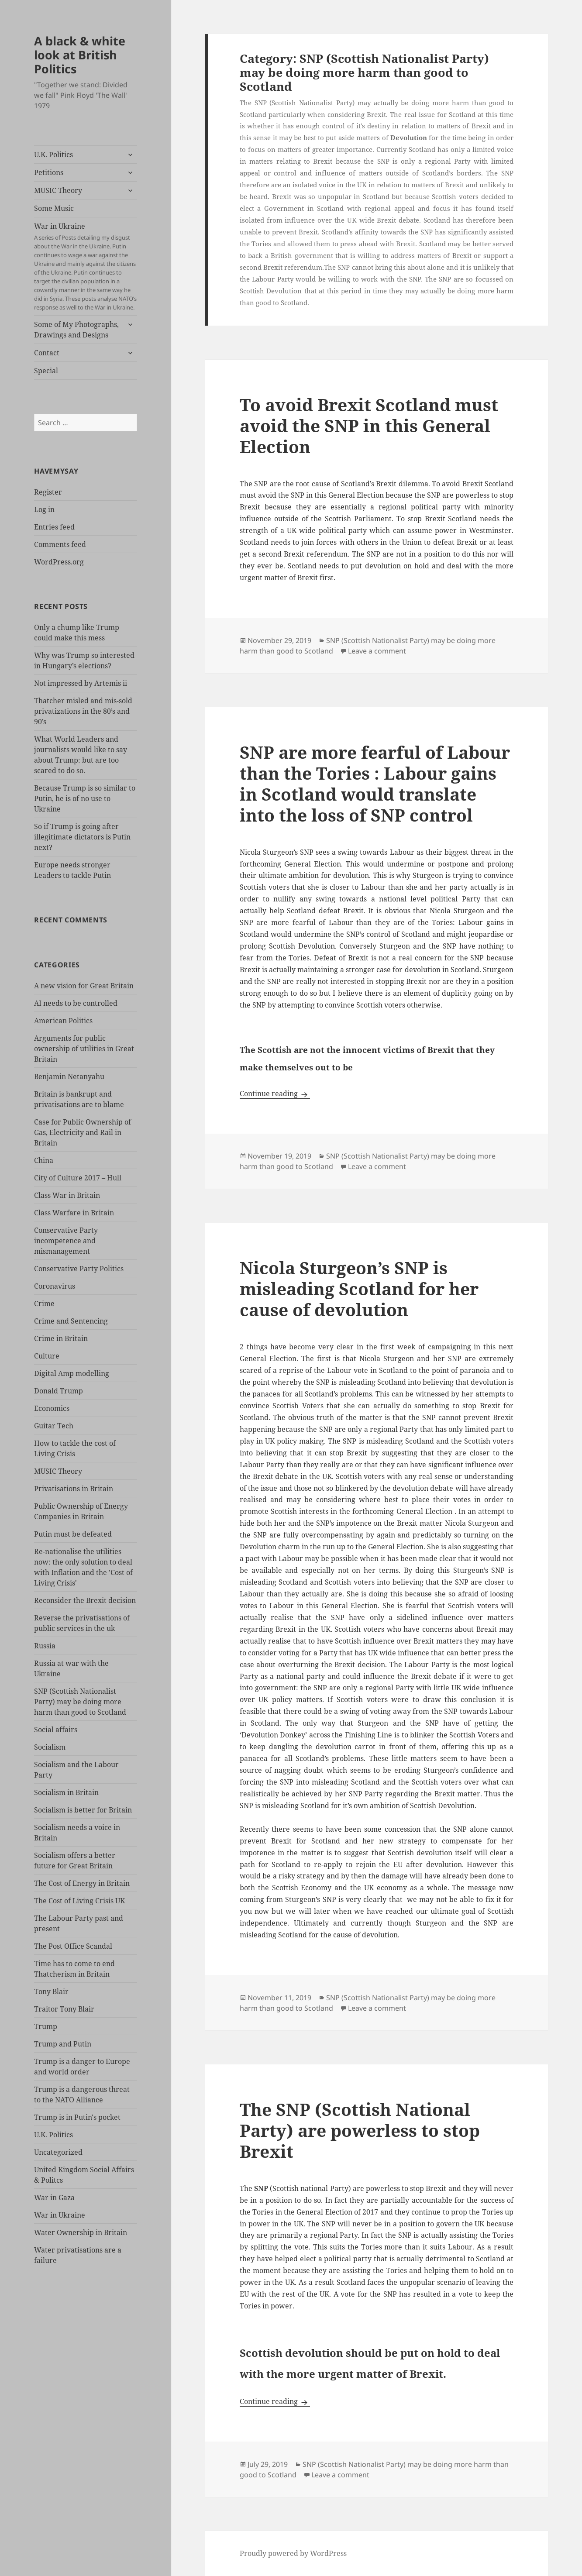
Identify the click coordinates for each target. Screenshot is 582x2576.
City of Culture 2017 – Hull (77, 1178)
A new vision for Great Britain (84, 986)
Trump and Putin (62, 2044)
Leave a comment (377, 651)
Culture (46, 1356)
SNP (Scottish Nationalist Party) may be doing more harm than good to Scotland (80, 1701)
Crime (44, 1303)
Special (46, 370)
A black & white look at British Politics (79, 55)
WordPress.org (59, 562)
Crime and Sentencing (71, 1321)
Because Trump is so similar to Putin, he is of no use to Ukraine (84, 798)
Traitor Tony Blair (64, 2009)
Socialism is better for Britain (83, 1810)
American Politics (63, 1020)
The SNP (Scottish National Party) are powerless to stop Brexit (360, 2130)
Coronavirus (54, 1286)
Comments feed (60, 544)
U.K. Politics (53, 154)
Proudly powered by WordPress (293, 2553)
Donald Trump (58, 1391)
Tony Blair (51, 1991)
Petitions (48, 172)
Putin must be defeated (73, 1534)
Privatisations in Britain (73, 1488)
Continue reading (275, 1093)
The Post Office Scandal (73, 1946)
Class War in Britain (67, 1195)
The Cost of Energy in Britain (82, 1883)
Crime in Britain (61, 1338)
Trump (45, 2026)
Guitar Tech (53, 1426)
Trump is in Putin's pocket (77, 2117)
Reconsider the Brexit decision (85, 1600)
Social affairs (55, 1729)
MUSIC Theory (58, 190)
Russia (44, 1646)
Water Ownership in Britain (80, 2232)
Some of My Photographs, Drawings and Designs (76, 330)
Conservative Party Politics (79, 1268)
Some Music (54, 208)
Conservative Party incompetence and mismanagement (66, 1240)
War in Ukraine (85, 266)
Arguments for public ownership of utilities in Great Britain (84, 1048)
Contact (46, 353)
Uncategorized (58, 2152)
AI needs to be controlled (75, 1003)
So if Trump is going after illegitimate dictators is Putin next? (82, 837)
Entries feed (54, 527)
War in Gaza (54, 2197)
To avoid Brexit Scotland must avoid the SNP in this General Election (369, 425)
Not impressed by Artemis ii (80, 683)
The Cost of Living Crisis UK (79, 1900)
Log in (44, 509)
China (43, 1160)
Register (48, 492)
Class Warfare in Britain (74, 1212)
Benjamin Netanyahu (69, 1076)
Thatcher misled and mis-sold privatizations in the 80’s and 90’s (83, 711)
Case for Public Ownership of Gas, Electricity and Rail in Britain (82, 1132)
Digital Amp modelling (71, 1373)
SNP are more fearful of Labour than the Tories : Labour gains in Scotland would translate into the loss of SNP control (375, 783)
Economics (51, 1408)
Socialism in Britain (66, 1792)
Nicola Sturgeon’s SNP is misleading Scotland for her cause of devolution (359, 1288)
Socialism (49, 1747)
